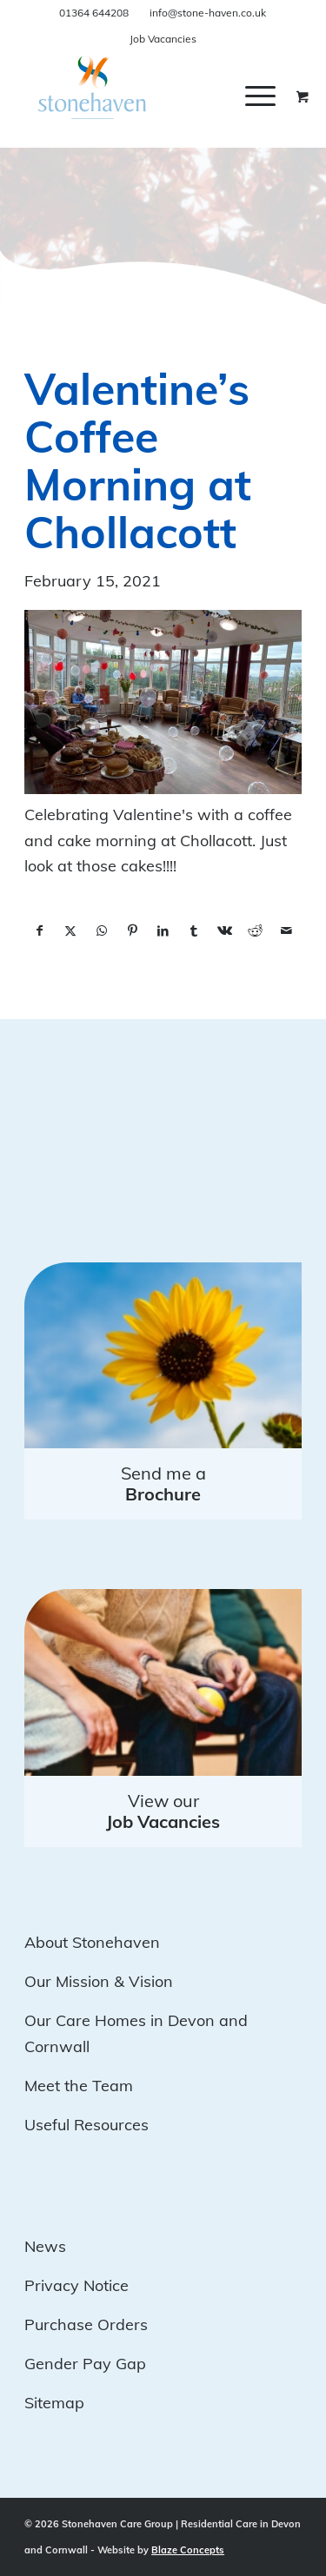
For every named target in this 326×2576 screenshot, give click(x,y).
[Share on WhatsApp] (101, 931)
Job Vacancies (163, 38)
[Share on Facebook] (39, 931)
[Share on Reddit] (255, 931)
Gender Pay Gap (85, 2364)
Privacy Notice (76, 2285)
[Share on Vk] (225, 931)
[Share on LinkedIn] (163, 931)
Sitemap (54, 2403)
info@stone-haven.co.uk (208, 12)
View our (163, 1811)
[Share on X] (71, 931)
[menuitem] (273, 95)
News (45, 2246)
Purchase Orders (86, 2324)
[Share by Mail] (286, 931)
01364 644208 (94, 12)
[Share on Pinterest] (131, 931)
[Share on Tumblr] (193, 931)
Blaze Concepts (187, 2550)
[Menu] (260, 95)
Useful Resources (86, 2125)
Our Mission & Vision (98, 1981)
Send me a (163, 1483)
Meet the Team (78, 2086)
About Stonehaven (92, 1942)
